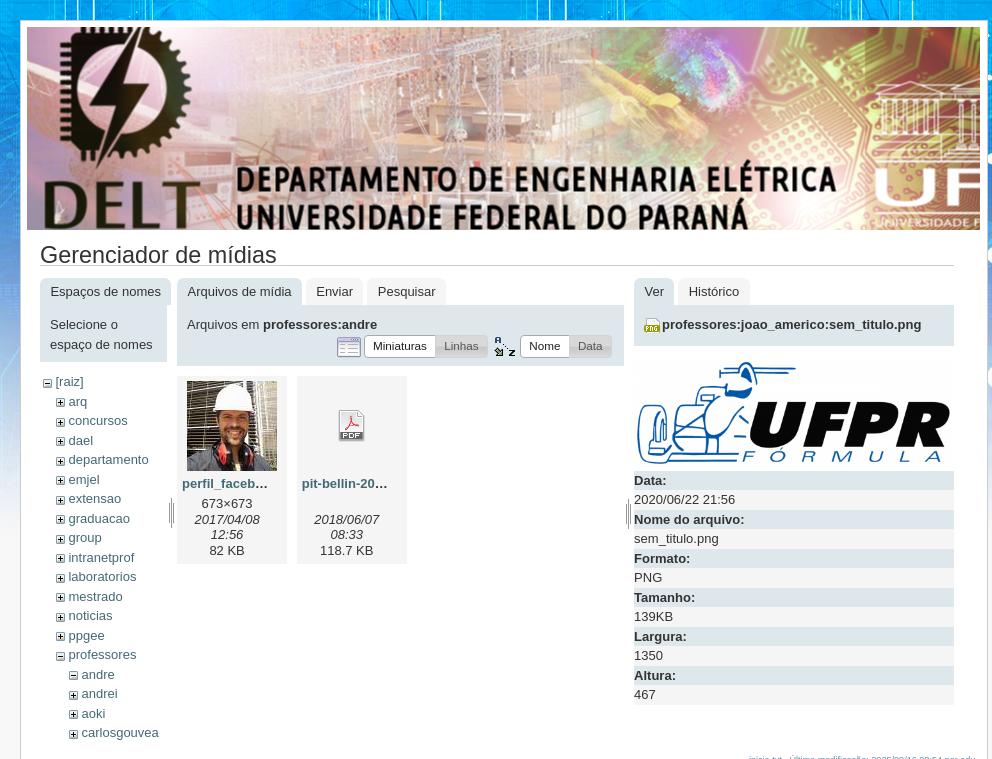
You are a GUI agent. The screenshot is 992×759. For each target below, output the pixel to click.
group (84, 537)
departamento (108, 459)
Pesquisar (407, 291)
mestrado (95, 596)
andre (97, 674)
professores (102, 654)
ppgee (86, 635)
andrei (99, 693)
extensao (94, 498)
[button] (400, 346)
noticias (90, 615)
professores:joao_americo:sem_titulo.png (791, 324)
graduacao (98, 518)
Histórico (714, 291)
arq (77, 401)
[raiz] (69, 381)
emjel (83, 479)
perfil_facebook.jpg (241, 483)
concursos (97, 420)
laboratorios (102, 576)
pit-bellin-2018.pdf (357, 483)
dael (80, 440)
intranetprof (101, 557)
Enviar (334, 291)
